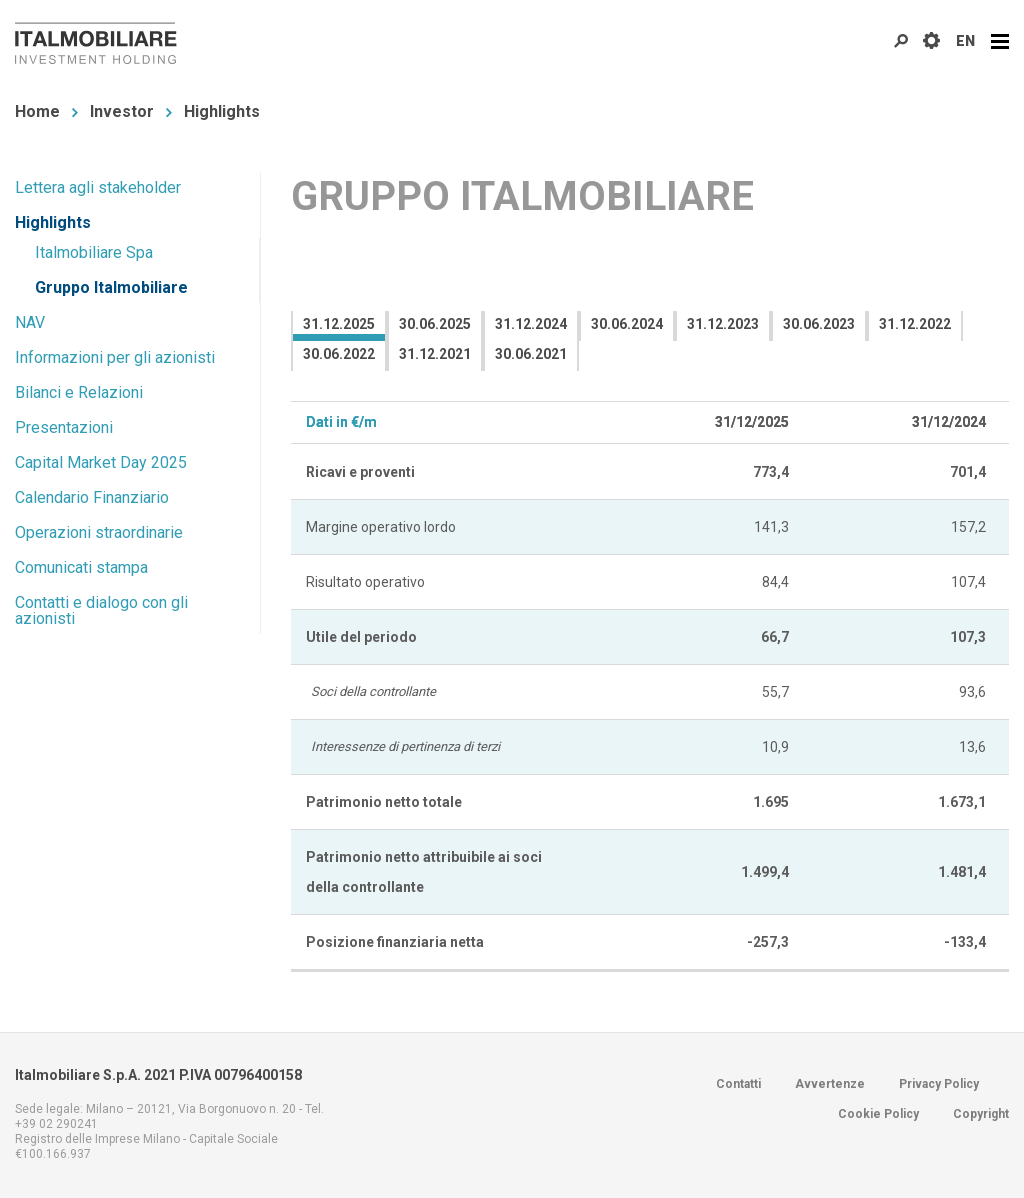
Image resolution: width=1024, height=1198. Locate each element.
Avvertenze (830, 1084)
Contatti (738, 1084)
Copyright (981, 1114)
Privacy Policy (939, 1084)
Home (37, 111)
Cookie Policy (878, 1114)
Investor (122, 111)
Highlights (222, 111)
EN (965, 41)
